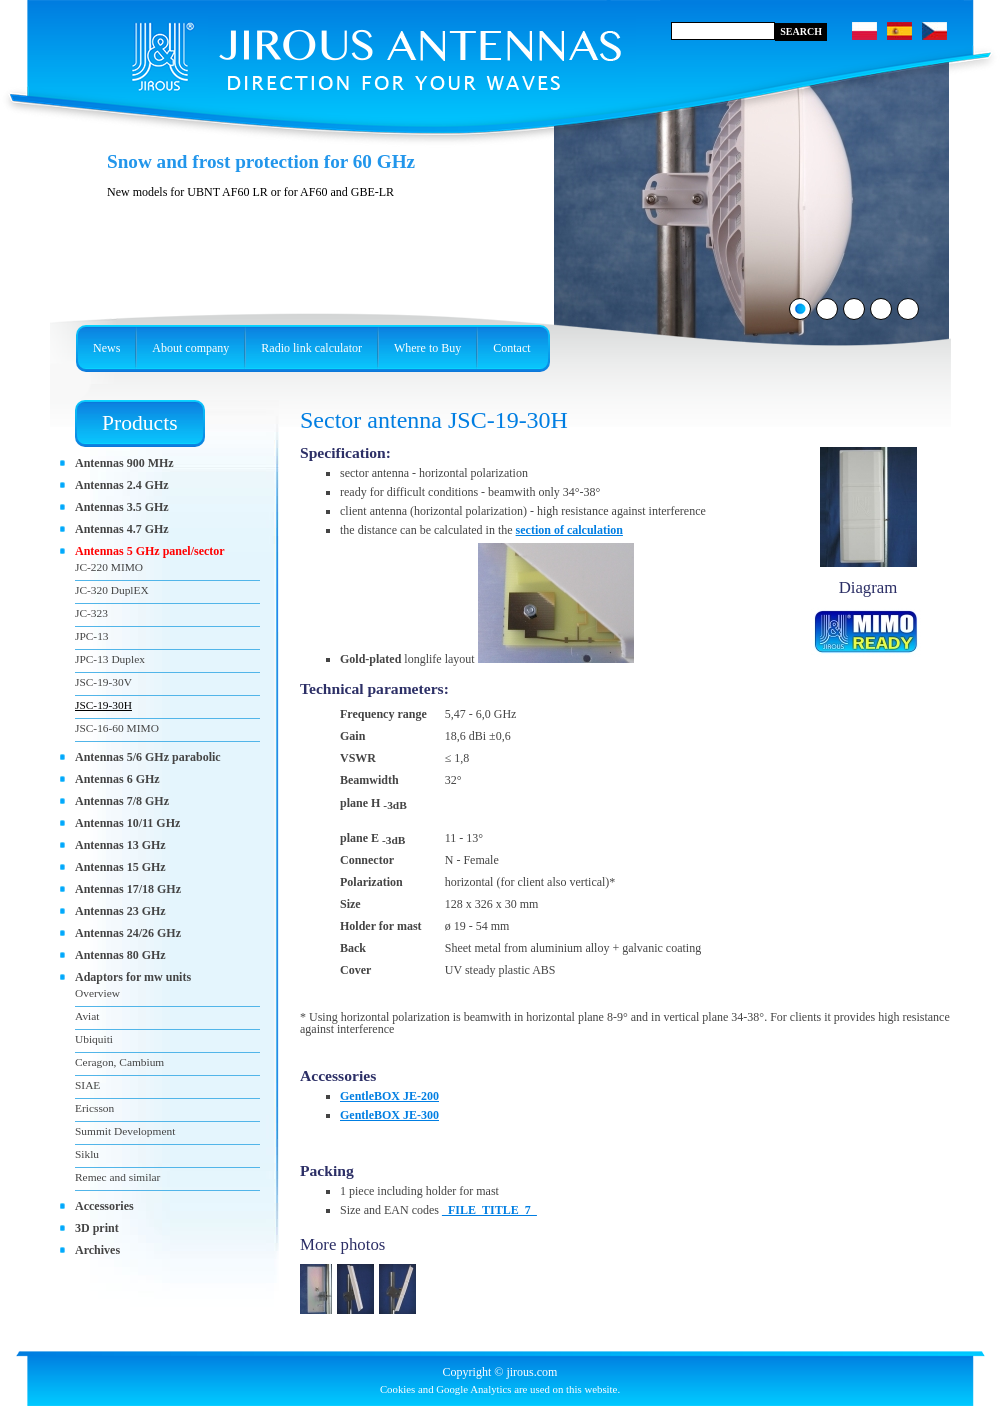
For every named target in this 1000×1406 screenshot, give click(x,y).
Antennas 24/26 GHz (128, 933)
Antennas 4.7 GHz (122, 529)
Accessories (104, 1206)
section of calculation (569, 530)
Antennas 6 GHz (117, 779)
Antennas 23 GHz (120, 911)
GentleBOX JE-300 (389, 1115)
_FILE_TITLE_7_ (489, 1210)
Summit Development (125, 1131)
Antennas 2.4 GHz (122, 485)
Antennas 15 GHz (120, 867)
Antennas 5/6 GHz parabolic (148, 757)
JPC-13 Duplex (110, 659)
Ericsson (94, 1108)
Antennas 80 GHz (120, 955)
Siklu (87, 1154)
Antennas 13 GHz (120, 845)
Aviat (87, 1016)
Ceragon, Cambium (119, 1062)
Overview (97, 993)
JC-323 (91, 613)
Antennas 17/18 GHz (128, 889)
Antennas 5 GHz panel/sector (150, 551)
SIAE (87, 1085)
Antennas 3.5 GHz (122, 507)
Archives (97, 1250)
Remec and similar (117, 1177)
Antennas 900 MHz (124, 463)
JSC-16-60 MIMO (117, 728)
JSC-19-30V (103, 682)
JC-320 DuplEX (112, 590)
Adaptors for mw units (133, 977)
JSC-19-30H (103, 705)
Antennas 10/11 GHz (127, 823)
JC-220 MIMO (109, 567)
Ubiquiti (94, 1039)
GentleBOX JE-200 (389, 1096)
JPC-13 (92, 636)
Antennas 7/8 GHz (122, 801)
